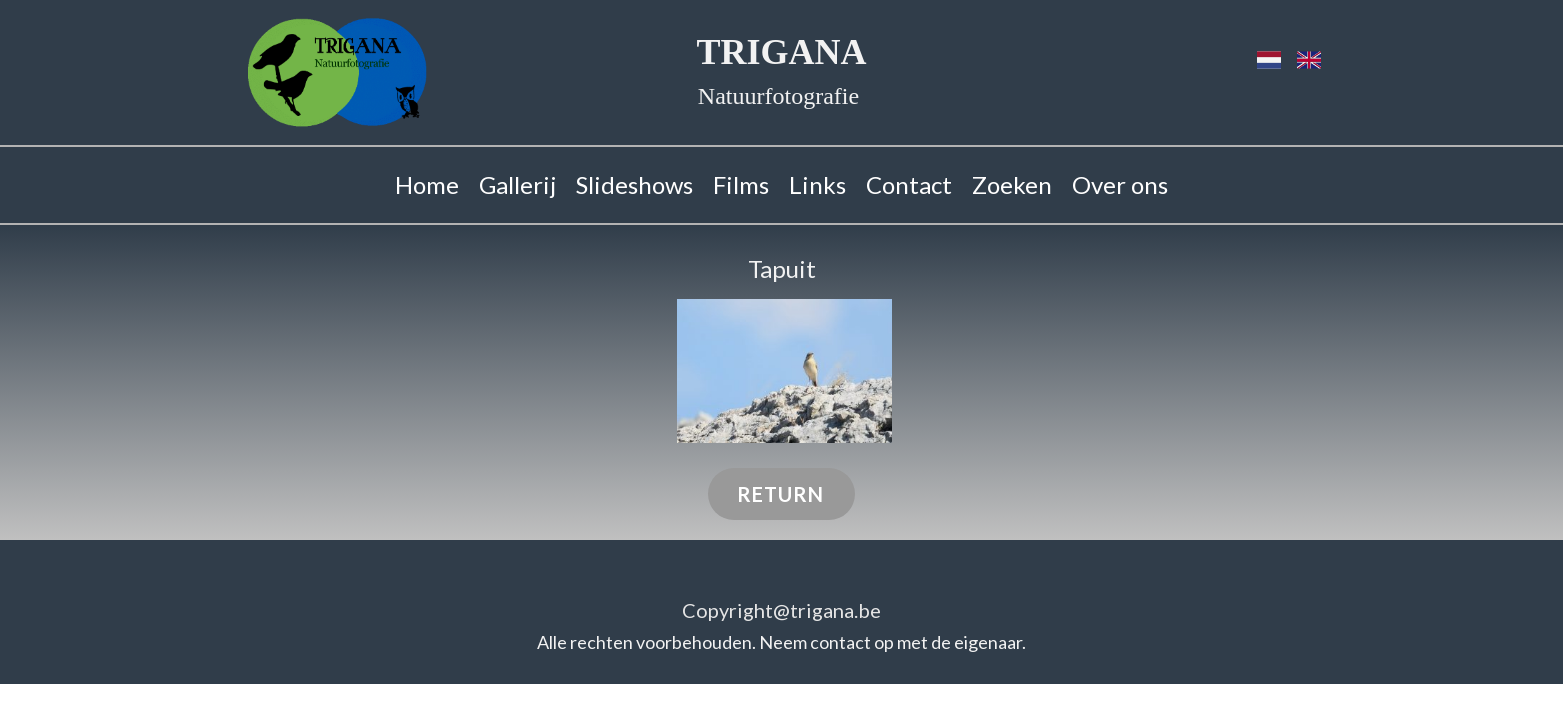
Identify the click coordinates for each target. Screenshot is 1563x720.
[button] (785, 371)
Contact (909, 184)
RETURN (780, 494)
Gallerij (517, 184)
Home (427, 184)
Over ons (1120, 184)
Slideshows (634, 184)
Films (741, 184)
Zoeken (1012, 184)
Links (817, 184)
